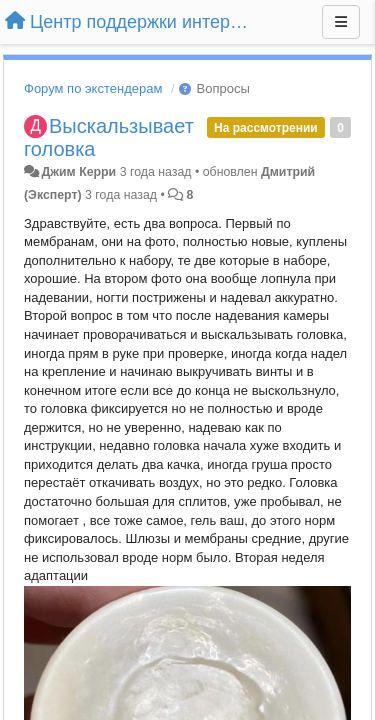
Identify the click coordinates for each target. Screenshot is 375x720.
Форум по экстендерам (93, 88)
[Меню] (341, 22)
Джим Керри (78, 172)
